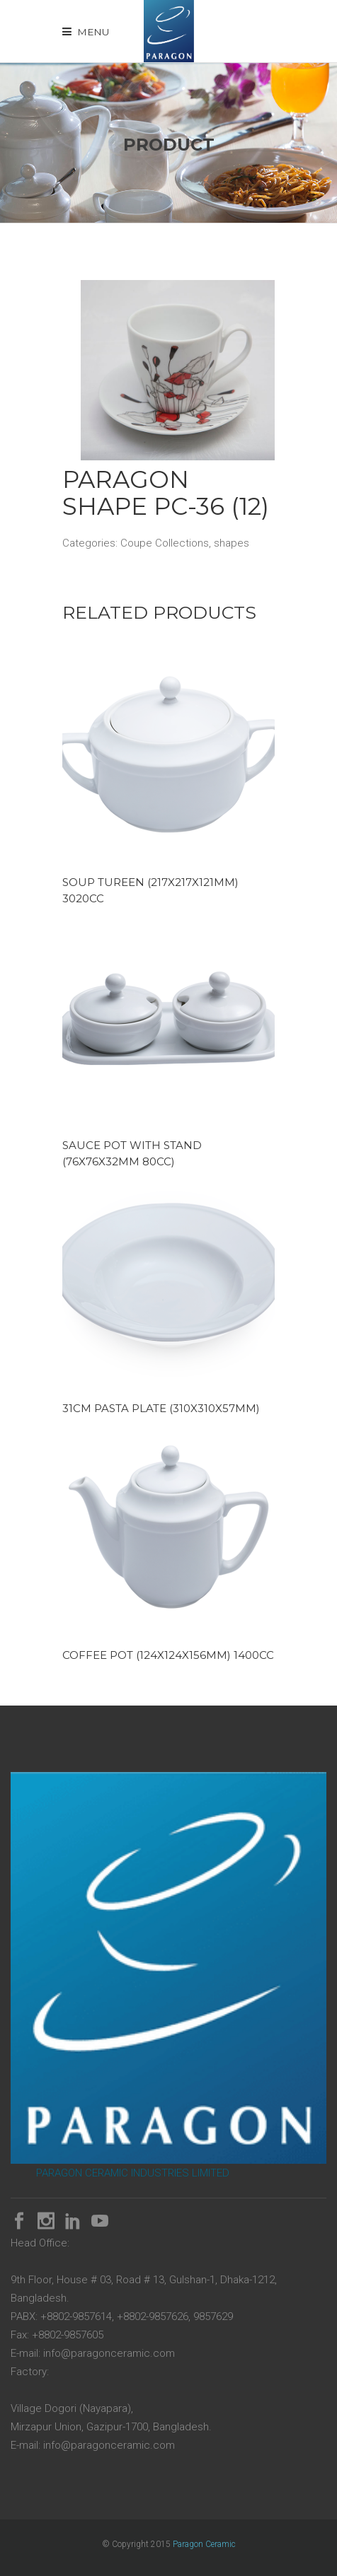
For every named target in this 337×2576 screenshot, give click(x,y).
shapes (231, 543)
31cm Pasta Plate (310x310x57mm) (161, 1408)
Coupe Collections (164, 543)
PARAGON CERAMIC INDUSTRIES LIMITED (132, 2173)
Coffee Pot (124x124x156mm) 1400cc (168, 1655)
